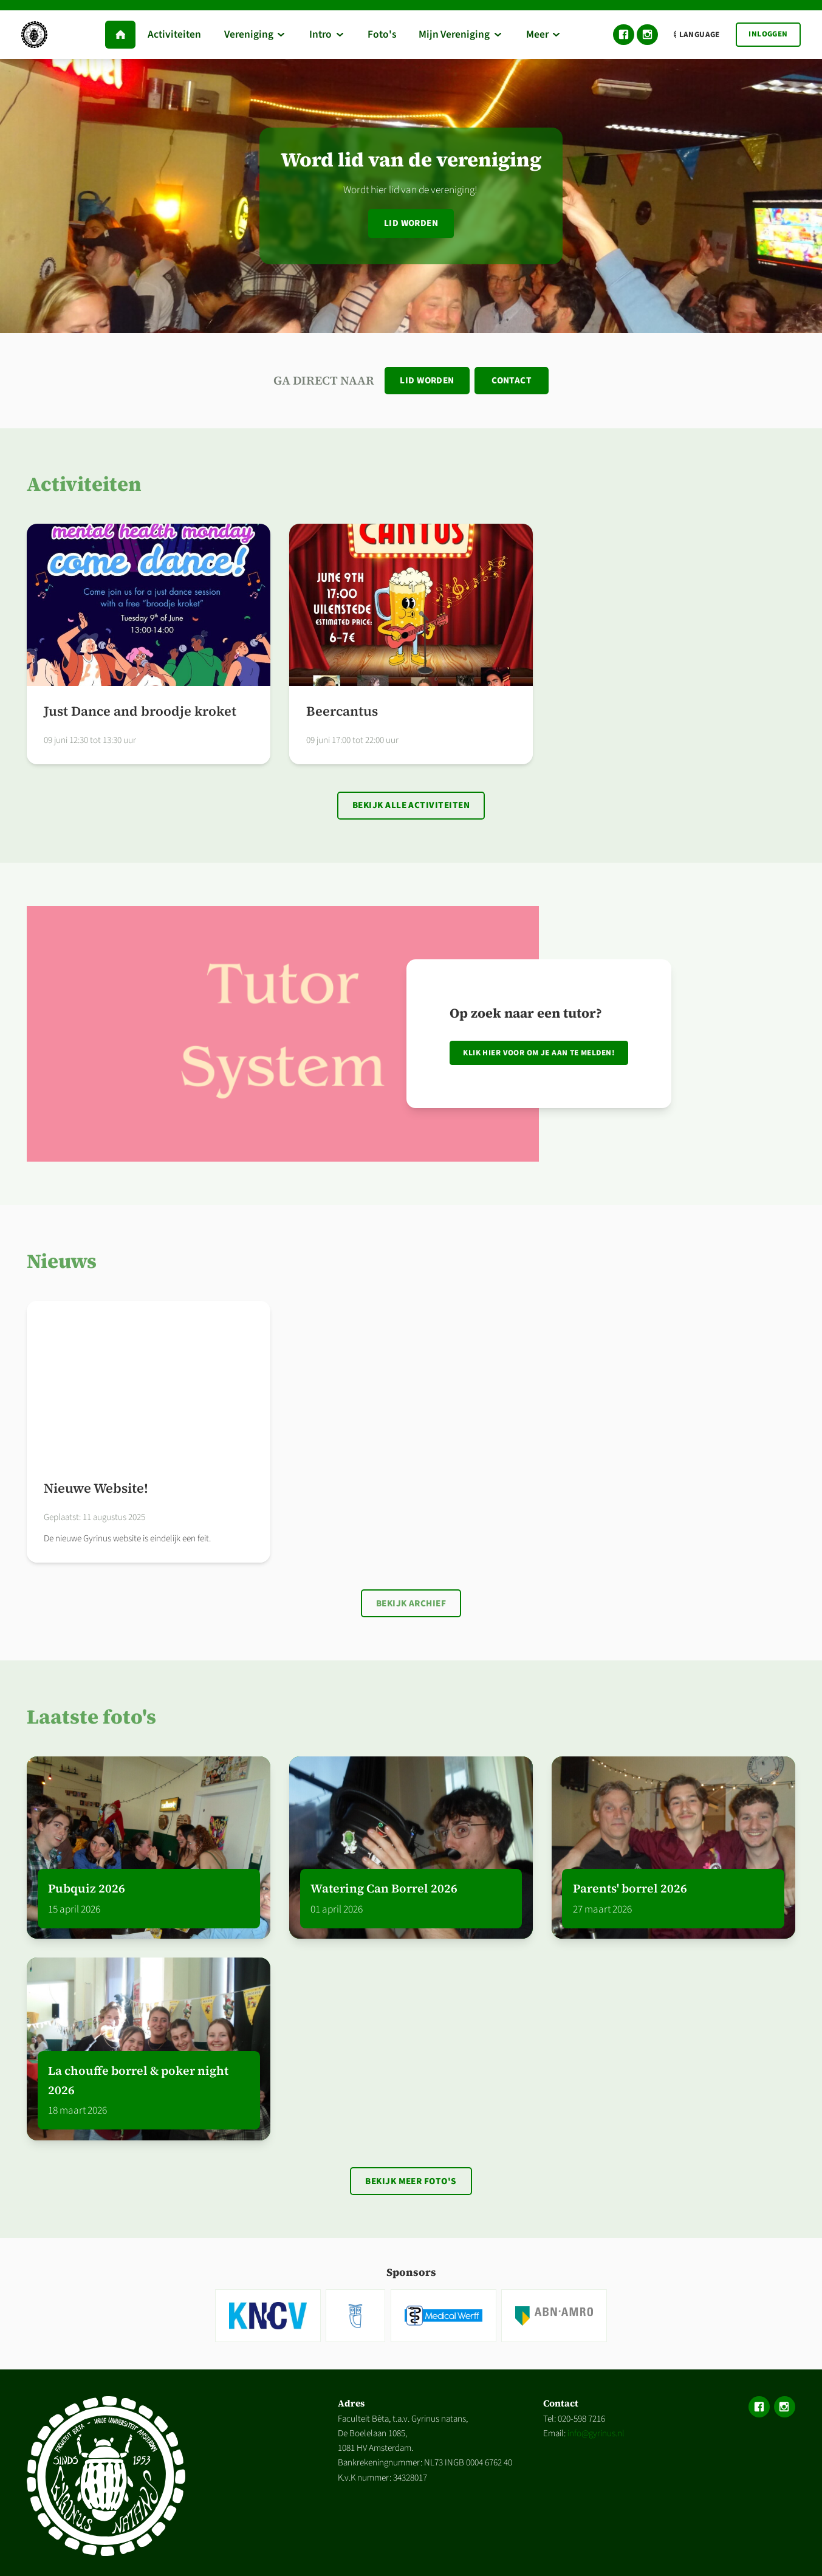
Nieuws (62, 1263)
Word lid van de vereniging (411, 159)
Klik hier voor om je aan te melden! (539, 1055)
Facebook (623, 35)
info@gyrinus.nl (596, 2438)
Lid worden (411, 223)
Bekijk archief (411, 1606)
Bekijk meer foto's (411, 2185)
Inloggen (767, 34)
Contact (512, 381)
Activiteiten (84, 485)
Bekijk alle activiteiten (411, 807)
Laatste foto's (91, 1720)
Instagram (647, 35)
